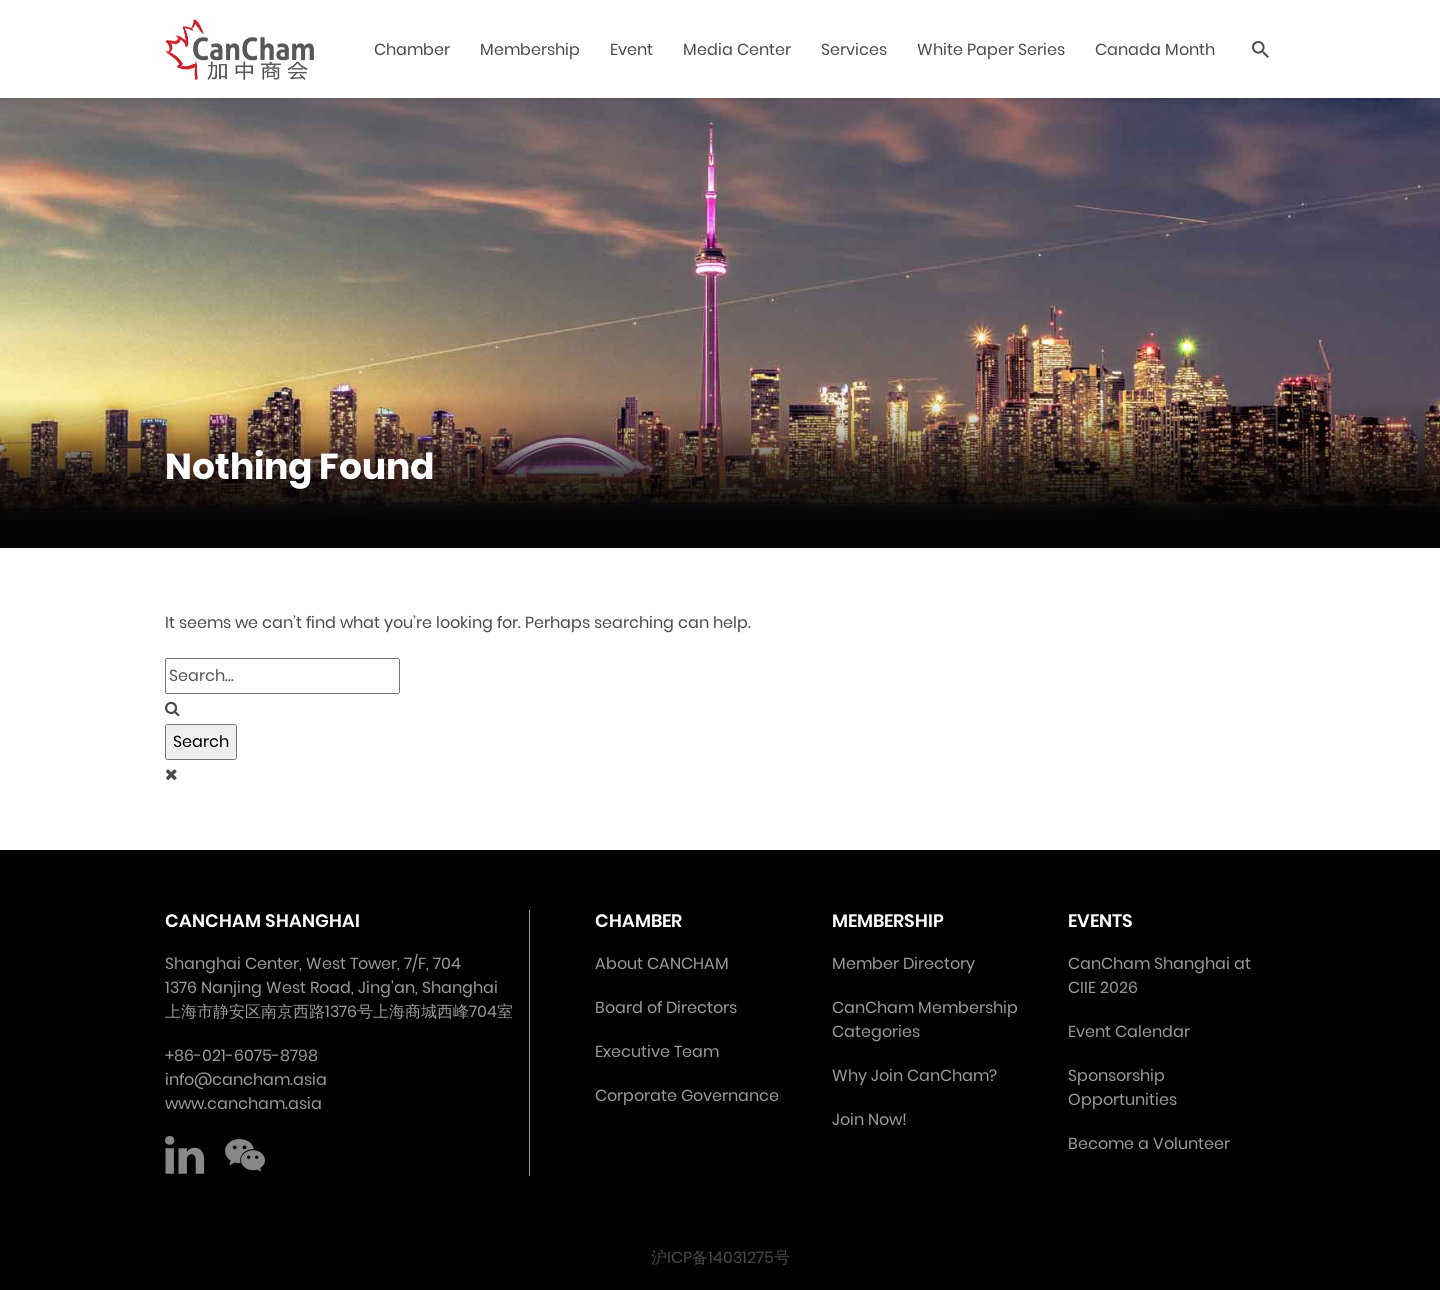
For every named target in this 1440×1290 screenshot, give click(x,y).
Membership (530, 49)
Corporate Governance (687, 1095)
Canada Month (1155, 49)
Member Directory (903, 963)
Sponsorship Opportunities (1122, 1087)
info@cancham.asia (246, 1079)
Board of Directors (666, 1007)
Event (631, 49)
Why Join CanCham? (914, 1075)
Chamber (412, 49)
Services (854, 49)
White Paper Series (991, 49)
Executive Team (657, 1051)
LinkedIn (185, 1156)
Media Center (737, 49)
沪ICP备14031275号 (720, 1257)
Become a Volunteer (1149, 1143)
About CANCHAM (662, 963)
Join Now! (869, 1119)
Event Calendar (1129, 1031)
